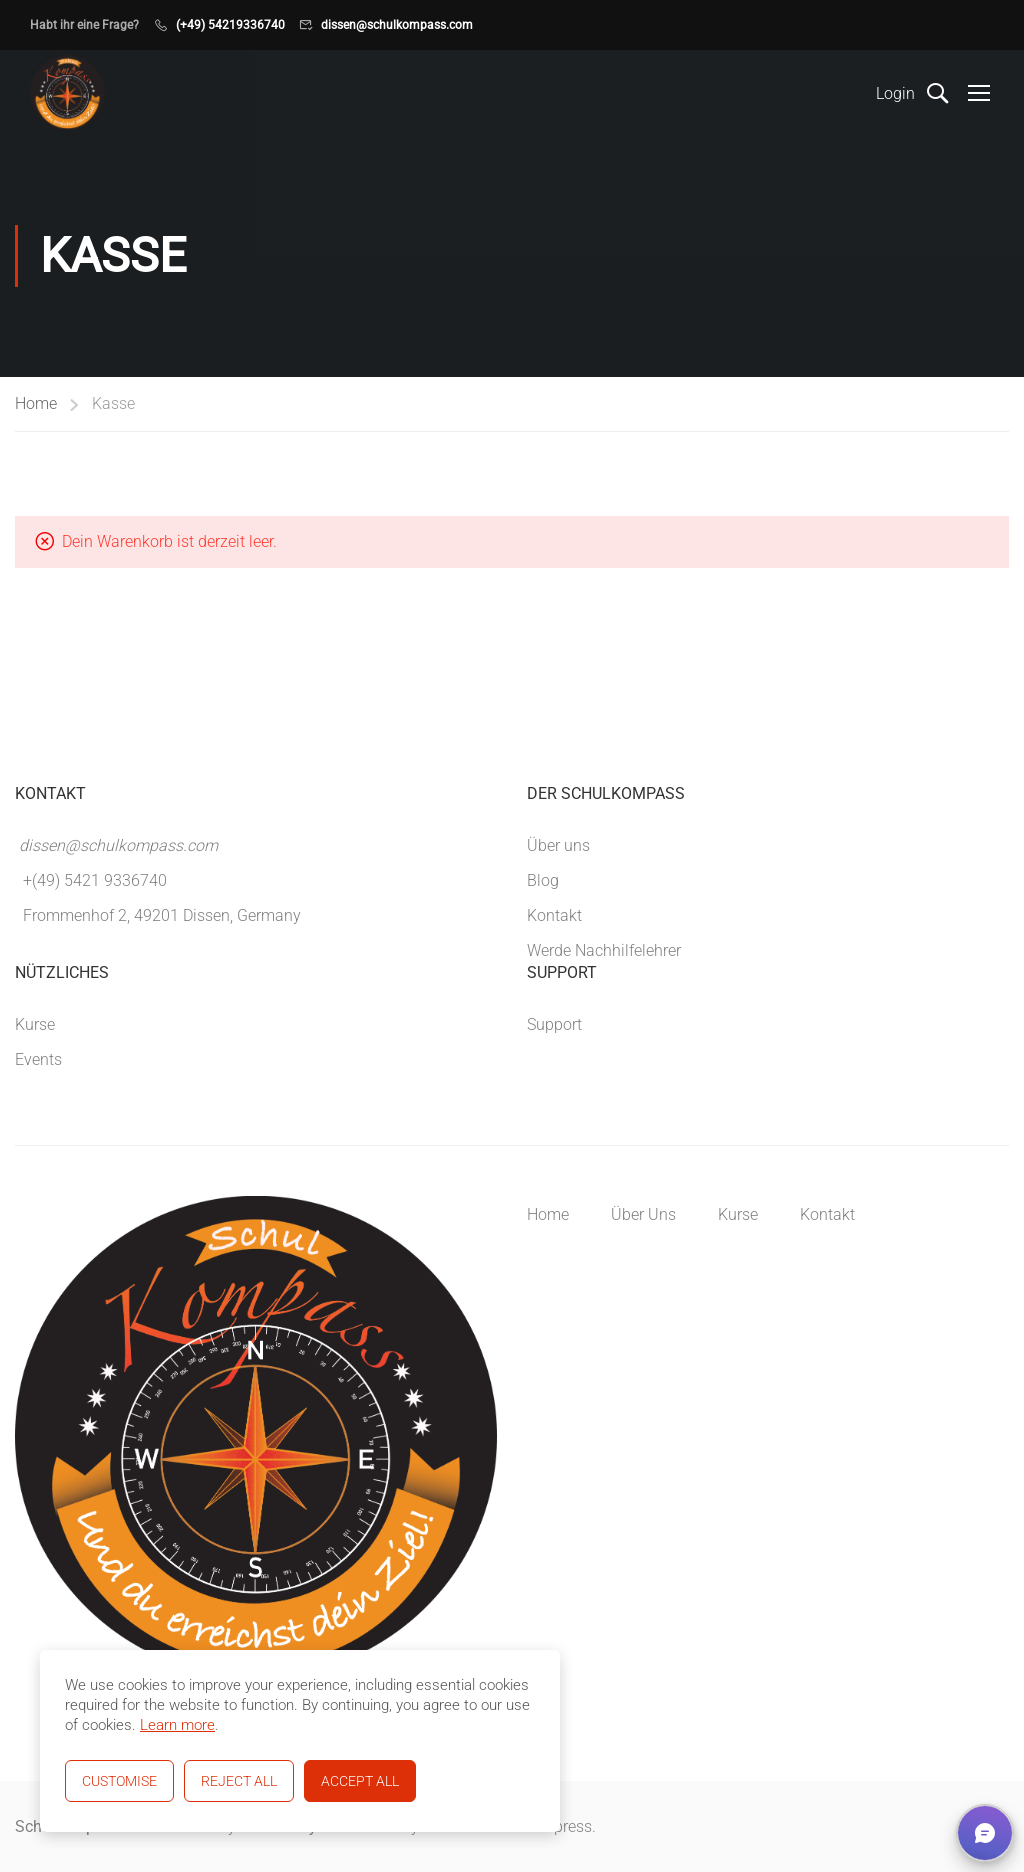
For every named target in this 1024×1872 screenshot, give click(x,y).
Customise (119, 1781)
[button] (985, 1833)
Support (554, 1024)
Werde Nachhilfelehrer (604, 950)
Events (38, 1059)
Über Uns (643, 1214)
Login (895, 93)
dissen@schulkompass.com (397, 25)
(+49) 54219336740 (230, 25)
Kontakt (554, 915)
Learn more (177, 1725)
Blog (543, 880)
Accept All (360, 1781)
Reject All (239, 1781)
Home (36, 403)
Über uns (558, 845)
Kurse (35, 1024)
